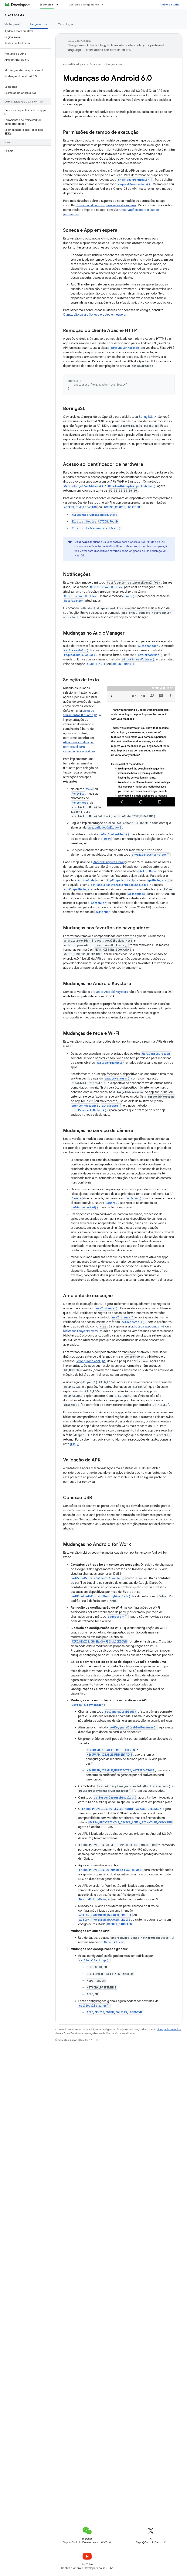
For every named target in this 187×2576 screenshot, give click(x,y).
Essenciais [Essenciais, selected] (46, 4)
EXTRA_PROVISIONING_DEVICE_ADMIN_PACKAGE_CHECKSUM (121, 1809)
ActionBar (98, 903)
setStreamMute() (150, 655)
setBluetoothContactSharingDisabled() (101, 1596)
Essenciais (95, 64)
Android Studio (170, 4)
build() (130, 596)
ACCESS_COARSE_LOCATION (122, 507)
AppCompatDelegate (78, 889)
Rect (107, 839)
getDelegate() (159, 880)
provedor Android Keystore (109, 992)
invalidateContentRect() (151, 854)
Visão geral (12, 24)
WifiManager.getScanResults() (94, 514)
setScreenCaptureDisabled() (115, 1797)
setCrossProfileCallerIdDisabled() (98, 1578)
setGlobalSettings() (94, 1960)
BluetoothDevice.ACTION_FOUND (95, 521)
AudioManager (148, 646)
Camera (77, 1198)
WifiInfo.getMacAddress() (83, 486)
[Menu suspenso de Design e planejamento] (104, 4)
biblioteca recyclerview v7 (80, 1331)
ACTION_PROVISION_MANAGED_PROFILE (105, 1915)
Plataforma (14, 15)
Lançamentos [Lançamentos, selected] (39, 24)
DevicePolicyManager (87, 1705)
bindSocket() (111, 1105)
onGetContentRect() (114, 834)
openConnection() (85, 1105)
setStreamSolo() (76, 650)
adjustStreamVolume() (138, 659)
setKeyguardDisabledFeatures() (133, 1727)
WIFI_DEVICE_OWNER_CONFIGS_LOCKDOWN (99, 1641)
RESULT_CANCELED (119, 1924)
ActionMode (80, 802)
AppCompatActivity (121, 880)
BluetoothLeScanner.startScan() (96, 528)
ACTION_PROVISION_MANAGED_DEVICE (104, 1919)
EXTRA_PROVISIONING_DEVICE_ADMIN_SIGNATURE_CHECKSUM (130, 1822)
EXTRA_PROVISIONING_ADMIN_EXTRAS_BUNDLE (110, 1870)
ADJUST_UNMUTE (123, 664)
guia (73, 1444)
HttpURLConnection (125, 348)
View (89, 789)
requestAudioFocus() (79, 655)
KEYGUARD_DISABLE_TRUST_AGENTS (111, 1750)
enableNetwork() (117, 1078)
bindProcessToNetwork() (90, 1110)
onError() (134, 1198)
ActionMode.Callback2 (104, 827)
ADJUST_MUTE (96, 664)
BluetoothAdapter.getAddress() (131, 486)
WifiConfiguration (156, 1053)
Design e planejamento (84, 4)
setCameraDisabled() (120, 1711)
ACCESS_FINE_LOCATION (80, 507)
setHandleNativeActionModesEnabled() (119, 885)
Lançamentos (114, 64)
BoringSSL (146, 417)
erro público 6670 (88, 1361)
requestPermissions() (134, 184)
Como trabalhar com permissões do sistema (106, 205)
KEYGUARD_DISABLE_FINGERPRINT (109, 1754)
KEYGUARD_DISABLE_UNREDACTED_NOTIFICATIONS (120, 1770)
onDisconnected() (85, 1207)
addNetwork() (118, 1616)
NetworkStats (114, 1942)
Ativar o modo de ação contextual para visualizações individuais (79, 747)
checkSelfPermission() (135, 179)
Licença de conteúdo (169, 2029)
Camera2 (111, 1203)
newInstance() (106, 1308)
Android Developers (74, 64)
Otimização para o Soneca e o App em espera (94, 315)
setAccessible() (134, 1322)
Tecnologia (65, 24)
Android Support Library (109, 862)
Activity (78, 793)
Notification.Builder (106, 587)
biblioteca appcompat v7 (148, 1326)
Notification (73, 600)
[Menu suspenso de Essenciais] (59, 4)
